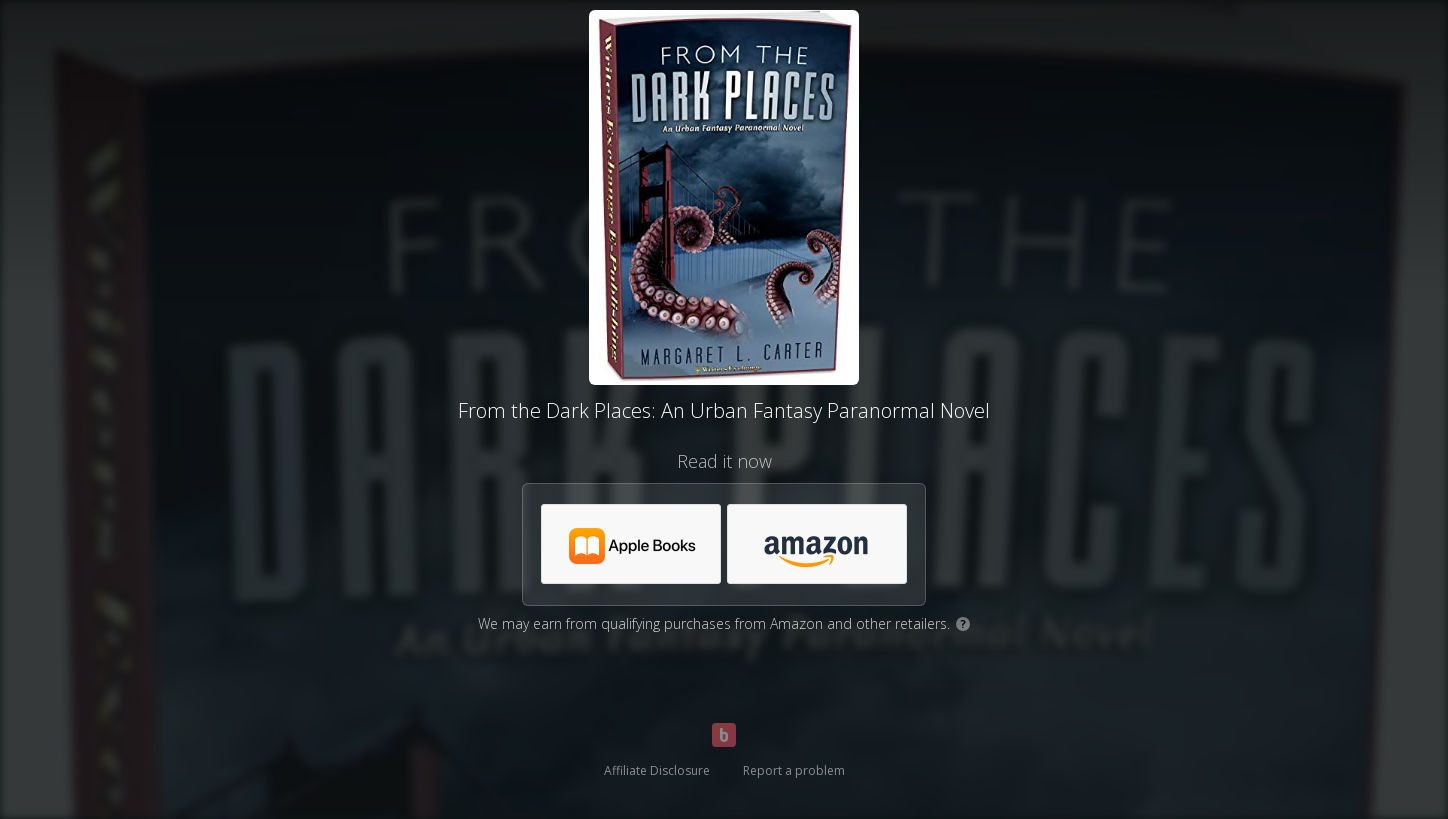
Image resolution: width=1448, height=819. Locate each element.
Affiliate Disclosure (657, 770)
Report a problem (794, 770)
